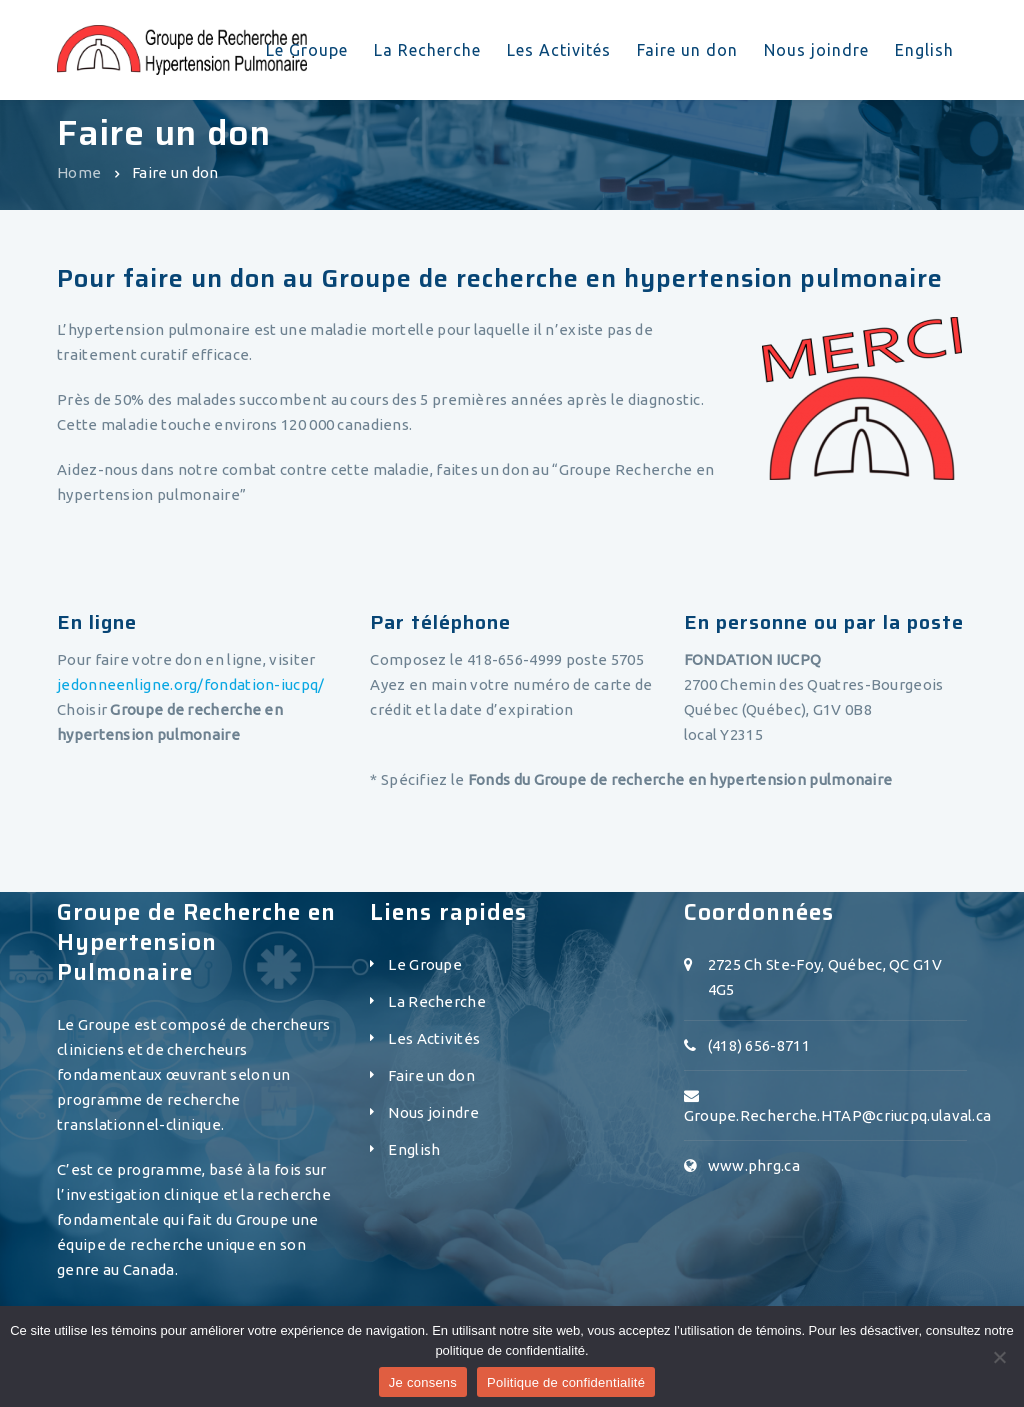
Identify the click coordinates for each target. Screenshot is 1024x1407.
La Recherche (437, 1001)
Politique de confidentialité (566, 1382)
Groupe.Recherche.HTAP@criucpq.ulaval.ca (838, 1115)
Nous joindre (433, 1112)
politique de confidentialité (510, 1350)
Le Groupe (425, 964)
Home (79, 172)
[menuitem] (414, 1155)
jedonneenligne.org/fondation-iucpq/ (191, 684)
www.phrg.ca (754, 1165)
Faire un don (431, 1075)
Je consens (423, 1382)
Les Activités (434, 1038)
